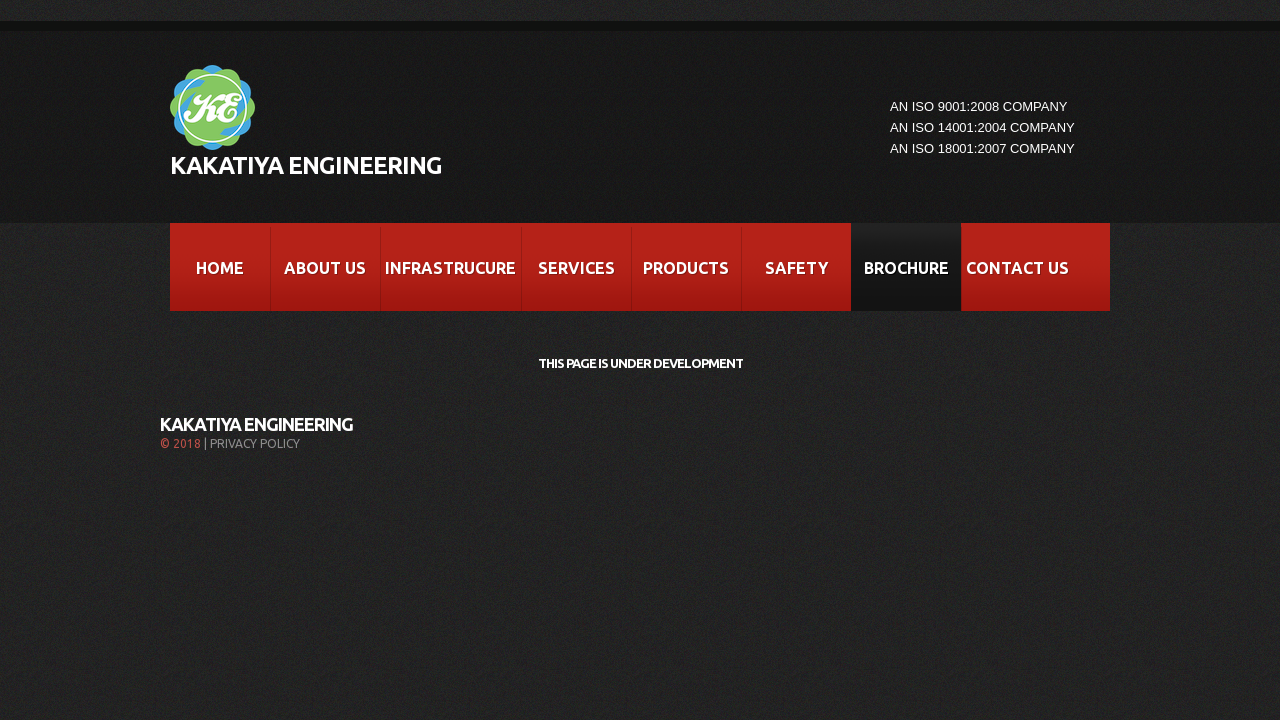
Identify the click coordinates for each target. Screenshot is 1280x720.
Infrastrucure (450, 268)
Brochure (906, 268)
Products (686, 268)
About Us (325, 268)
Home (220, 268)
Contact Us (1017, 268)
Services (576, 268)
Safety (796, 268)
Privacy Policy (255, 443)
